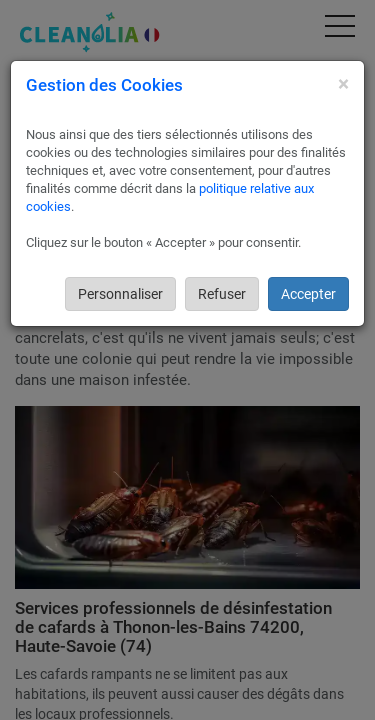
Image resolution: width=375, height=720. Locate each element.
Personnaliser (120, 294)
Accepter (308, 294)
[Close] (343, 84)
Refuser (222, 294)
